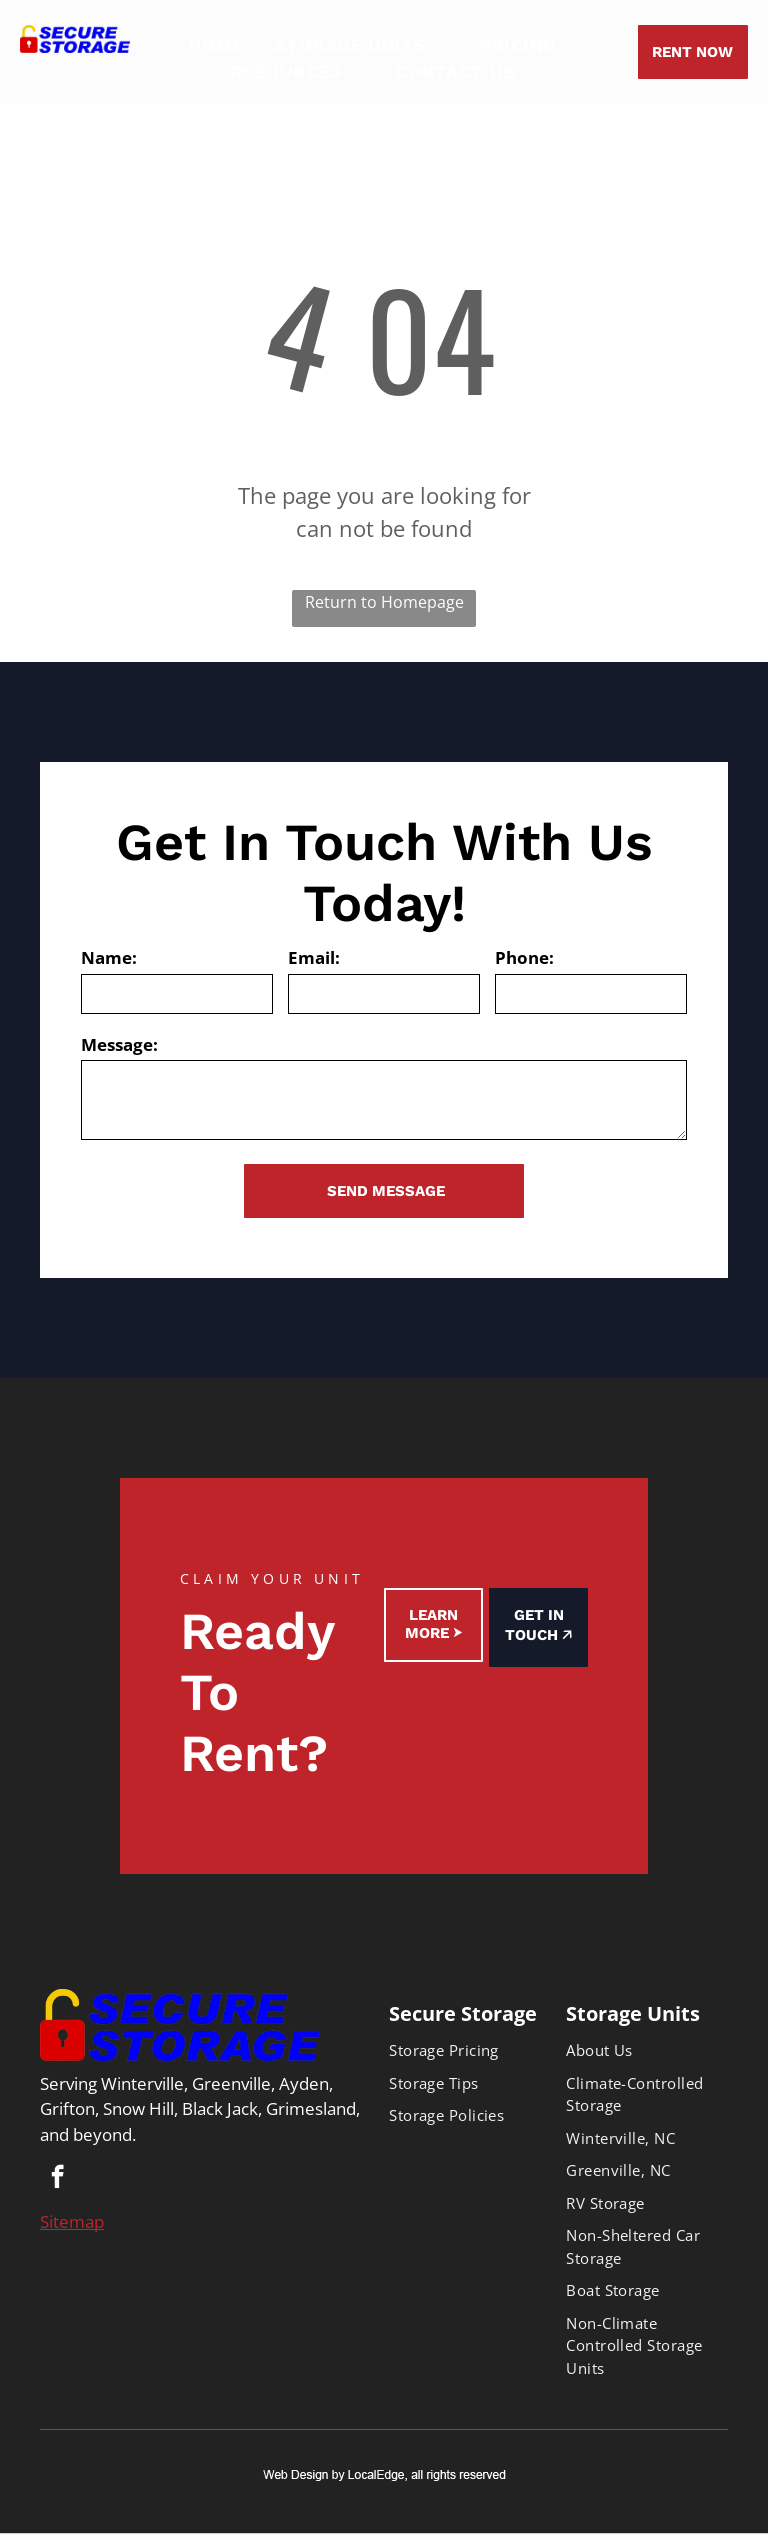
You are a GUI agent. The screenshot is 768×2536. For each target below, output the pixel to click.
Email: (314, 957)
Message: (119, 1044)
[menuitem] (215, 44)
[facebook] (57, 2179)
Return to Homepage (384, 602)
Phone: (524, 957)
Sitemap (72, 2221)
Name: (109, 957)
